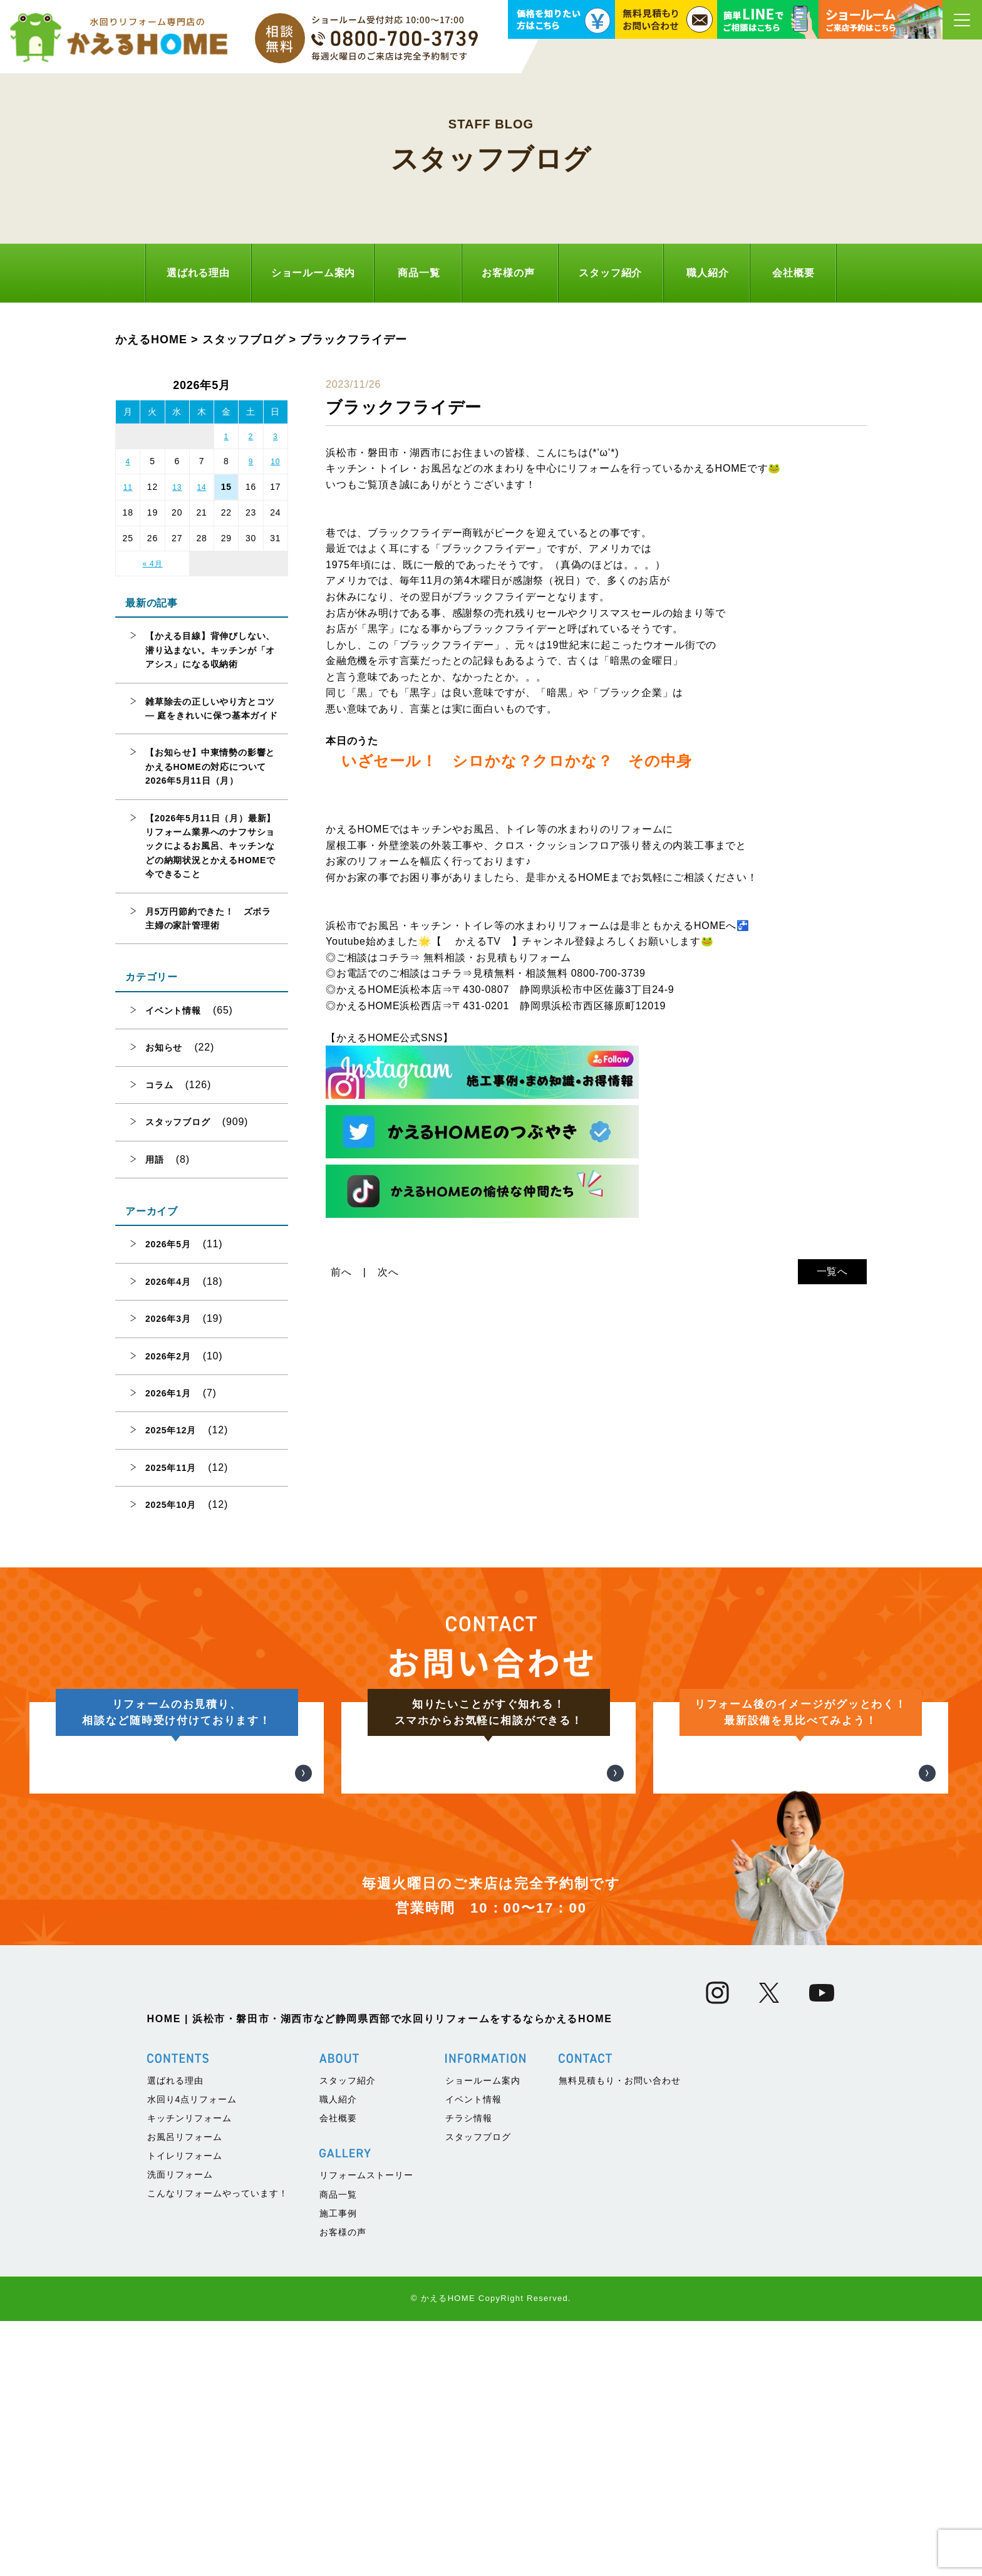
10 (275, 461)
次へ (388, 1272)
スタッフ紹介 (610, 272)
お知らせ (163, 1047)
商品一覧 (419, 272)
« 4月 (152, 563)
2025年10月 (170, 1505)
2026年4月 (168, 1282)
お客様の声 (508, 272)
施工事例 (338, 2468)
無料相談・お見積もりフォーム (497, 957)
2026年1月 (168, 1393)
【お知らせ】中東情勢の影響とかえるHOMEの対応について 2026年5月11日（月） (210, 766)
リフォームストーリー (366, 2430)
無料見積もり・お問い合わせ (620, 2335)
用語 (154, 1160)
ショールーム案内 (313, 272)
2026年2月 (168, 1356)
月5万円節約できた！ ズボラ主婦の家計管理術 (208, 918)
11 (128, 487)
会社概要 (793, 272)
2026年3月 (168, 1319)
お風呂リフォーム (184, 2392)
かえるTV (477, 941)
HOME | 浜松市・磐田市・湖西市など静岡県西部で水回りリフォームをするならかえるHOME (379, 2273)
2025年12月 (170, 1430)
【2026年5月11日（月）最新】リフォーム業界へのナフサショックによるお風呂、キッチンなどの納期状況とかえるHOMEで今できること (210, 846)
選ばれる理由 (198, 272)
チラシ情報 (468, 2373)
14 (202, 487)
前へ (341, 1272)
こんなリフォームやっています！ (217, 2448)
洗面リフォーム (180, 2429)
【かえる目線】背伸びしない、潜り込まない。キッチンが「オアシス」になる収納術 (210, 650)
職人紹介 (707, 272)
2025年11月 (170, 1468)
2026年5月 (168, 1244)
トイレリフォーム (184, 2411)
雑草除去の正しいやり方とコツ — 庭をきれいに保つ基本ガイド (211, 708)
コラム (159, 1085)
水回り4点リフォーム (192, 2354)
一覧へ (832, 1271)
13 (177, 487)
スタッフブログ (177, 1122)
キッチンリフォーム (189, 2373)
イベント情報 (173, 1010)
